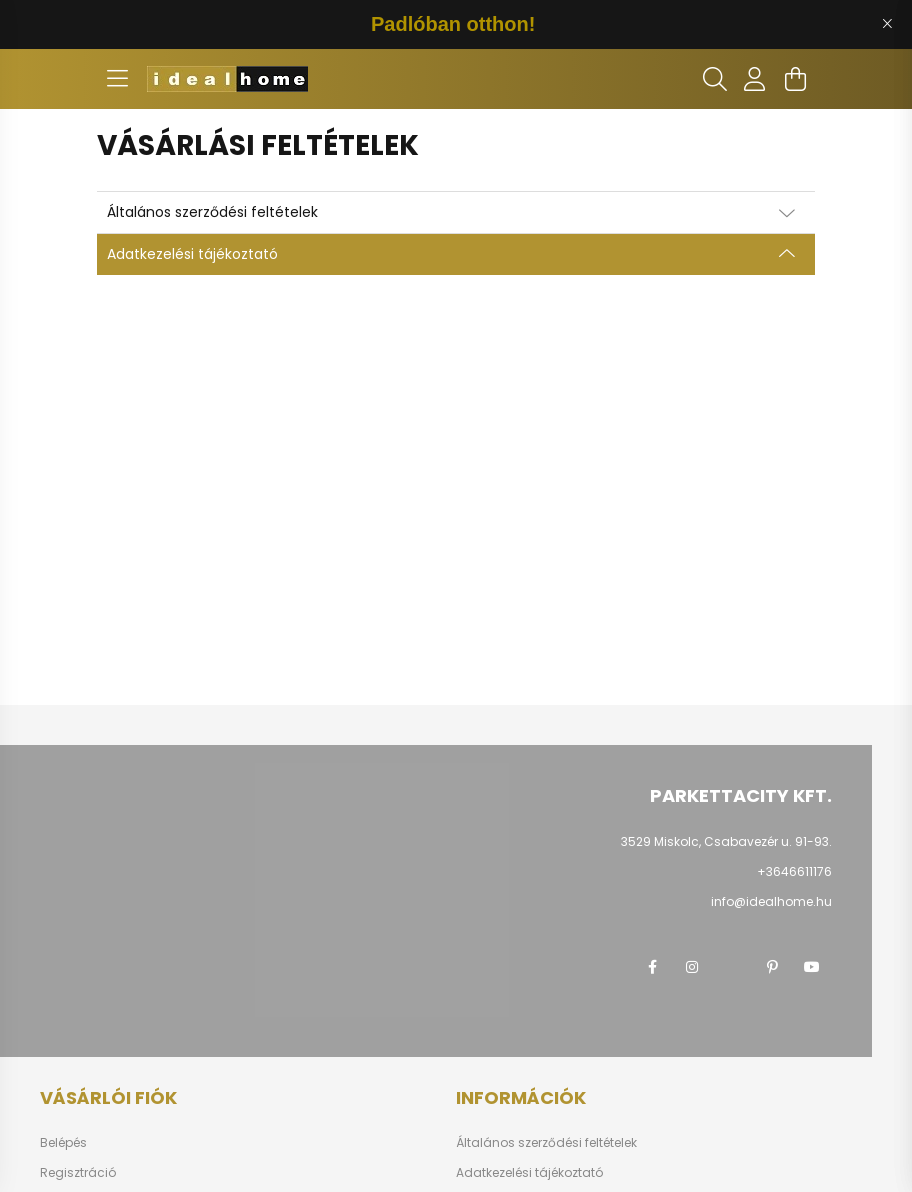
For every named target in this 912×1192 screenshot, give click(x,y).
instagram (692, 967)
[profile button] (755, 79)
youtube (812, 967)
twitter (732, 967)
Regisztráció (78, 1173)
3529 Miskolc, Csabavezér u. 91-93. (726, 841)
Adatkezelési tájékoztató (529, 1173)
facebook (652, 967)
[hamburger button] (117, 79)
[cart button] (795, 79)
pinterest (772, 967)
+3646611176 (794, 871)
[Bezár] (887, 24)
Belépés (63, 1143)
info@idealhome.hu (771, 901)
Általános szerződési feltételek (546, 1143)
